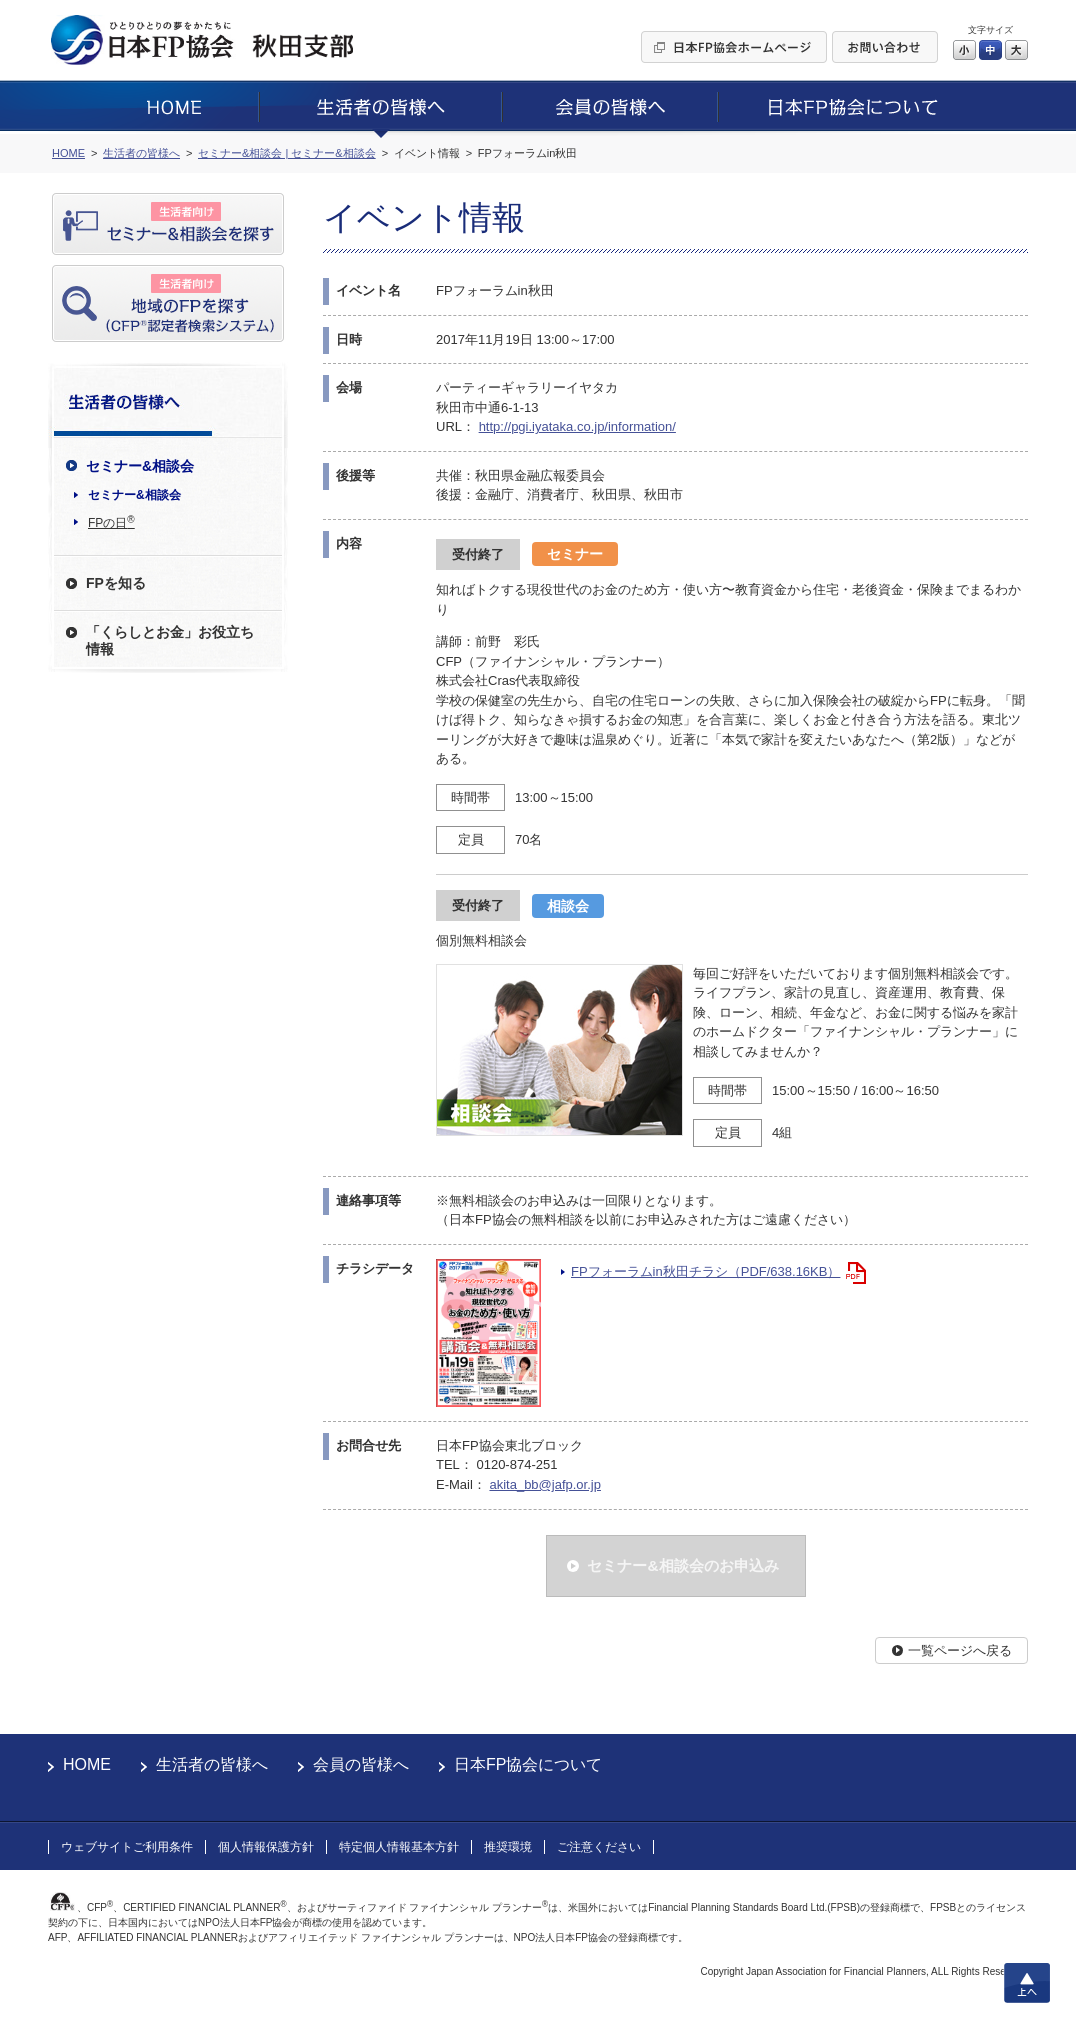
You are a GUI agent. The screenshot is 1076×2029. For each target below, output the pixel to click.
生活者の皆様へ (212, 1764)
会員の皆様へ (361, 1764)
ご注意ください (599, 1847)
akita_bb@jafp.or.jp (545, 1484)
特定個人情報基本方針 (399, 1847)
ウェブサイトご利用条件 (127, 1847)
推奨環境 (508, 1847)
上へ (1027, 1983)
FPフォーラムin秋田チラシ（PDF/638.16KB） (705, 1271)
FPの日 (111, 522)
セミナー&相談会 (134, 495)
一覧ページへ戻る (960, 1650)
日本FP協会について (528, 1764)
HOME (87, 1764)
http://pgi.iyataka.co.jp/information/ (577, 426)
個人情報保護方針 (266, 1847)
